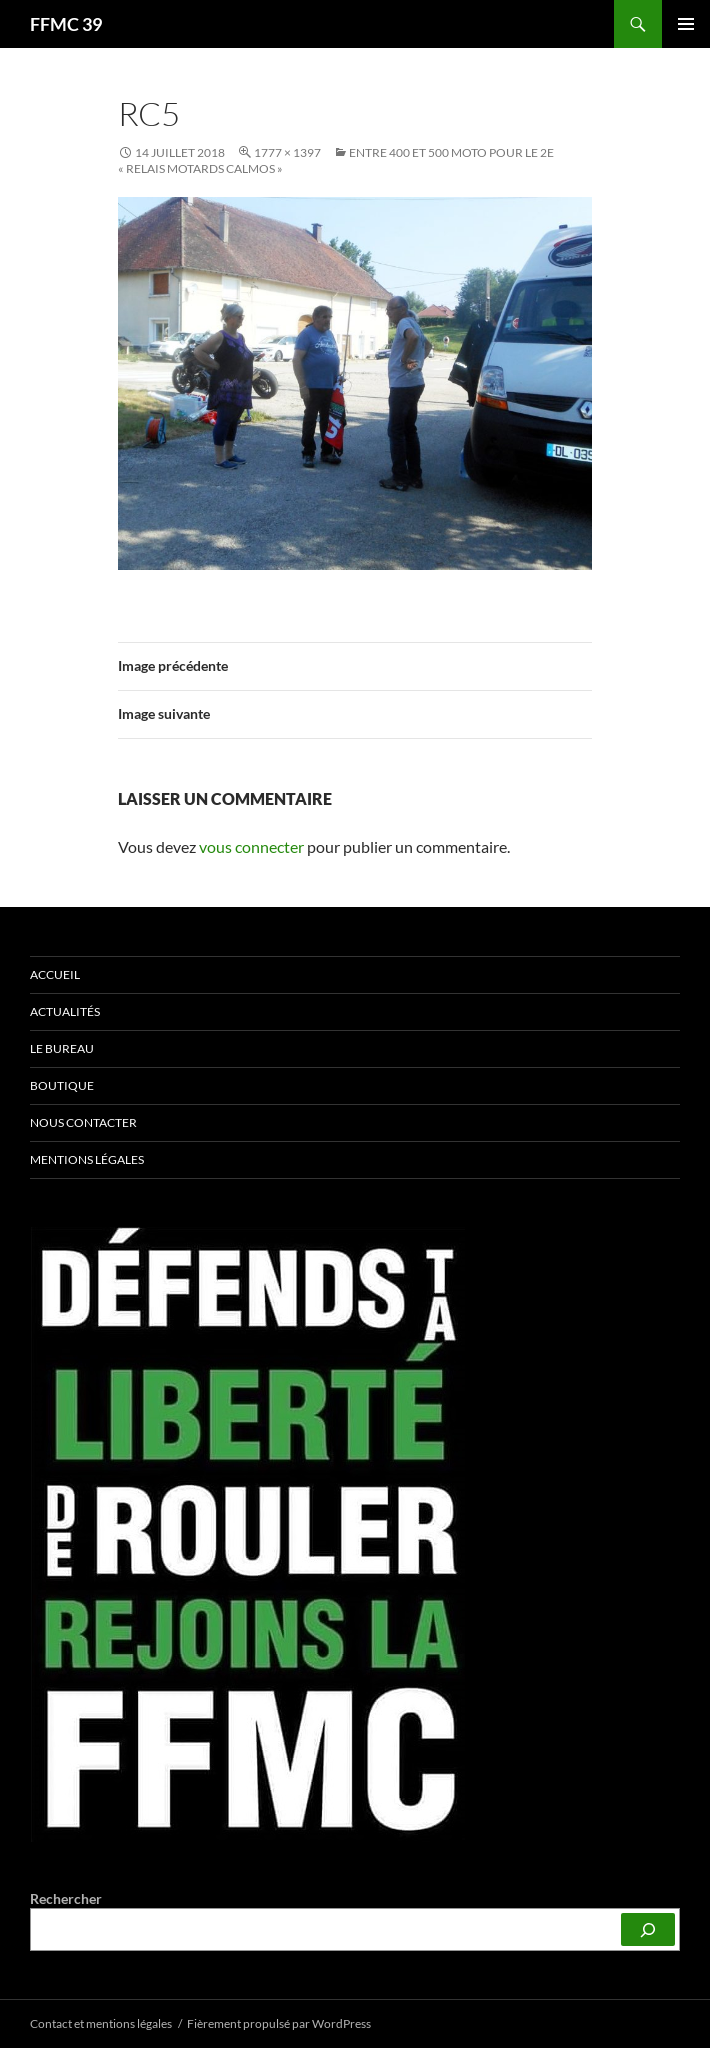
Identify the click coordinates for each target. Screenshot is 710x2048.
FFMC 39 (66, 24)
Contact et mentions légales (101, 2023)
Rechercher (66, 1898)
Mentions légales (87, 1159)
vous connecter (251, 846)
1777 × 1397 (287, 152)
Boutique (62, 1085)
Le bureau (62, 1048)
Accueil (55, 974)
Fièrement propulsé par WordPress (279, 2023)
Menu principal (686, 24)
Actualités (65, 1011)
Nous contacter (83, 1122)
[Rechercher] (648, 1929)
